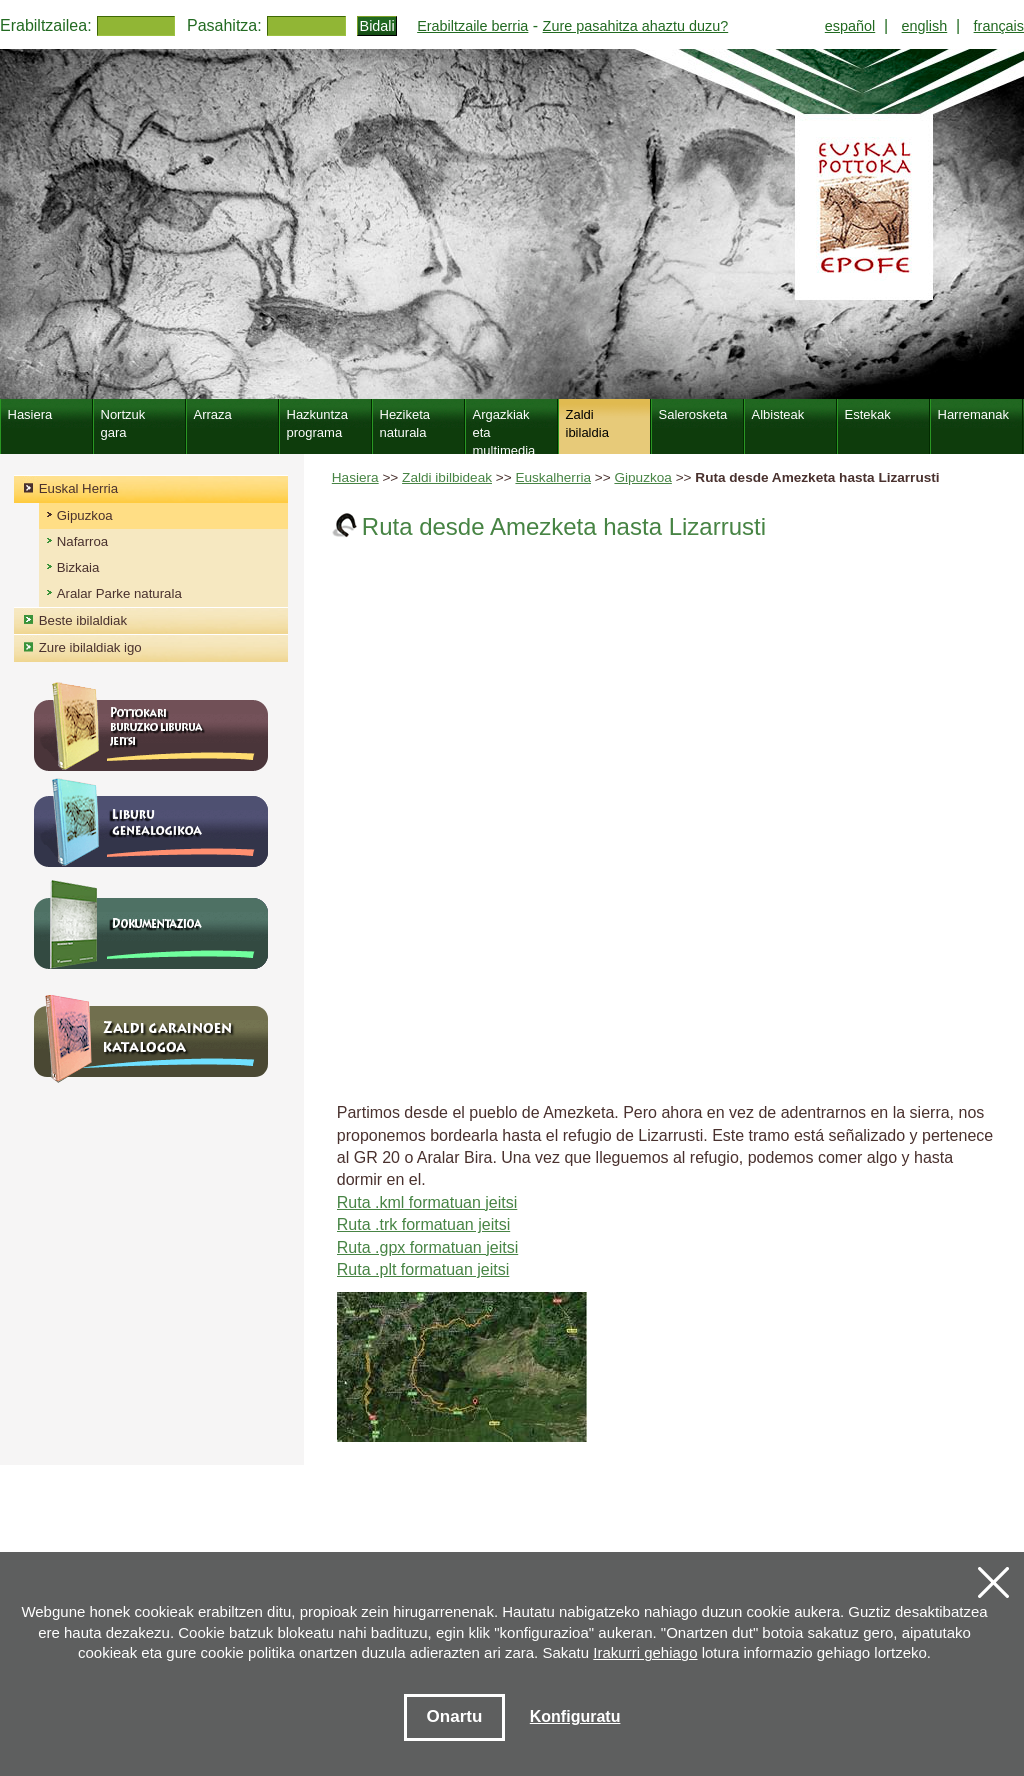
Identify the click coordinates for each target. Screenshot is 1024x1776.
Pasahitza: (224, 25)
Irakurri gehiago (645, 1652)
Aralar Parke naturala (119, 593)
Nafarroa (83, 541)
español (850, 26)
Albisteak (778, 414)
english (925, 26)
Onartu (455, 1716)
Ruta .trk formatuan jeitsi (423, 1224)
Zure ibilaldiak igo (90, 647)
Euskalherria (553, 477)
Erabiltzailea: (46, 25)
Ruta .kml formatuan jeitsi (427, 1202)
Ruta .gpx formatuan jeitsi (427, 1247)
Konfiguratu (575, 1716)
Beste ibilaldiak (83, 620)
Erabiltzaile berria (472, 26)
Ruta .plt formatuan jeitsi (423, 1269)
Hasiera (355, 477)
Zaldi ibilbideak (447, 477)
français (999, 26)
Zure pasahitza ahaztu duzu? (636, 26)
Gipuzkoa (642, 477)
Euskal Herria (78, 488)
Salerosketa (693, 414)
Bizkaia (78, 567)
